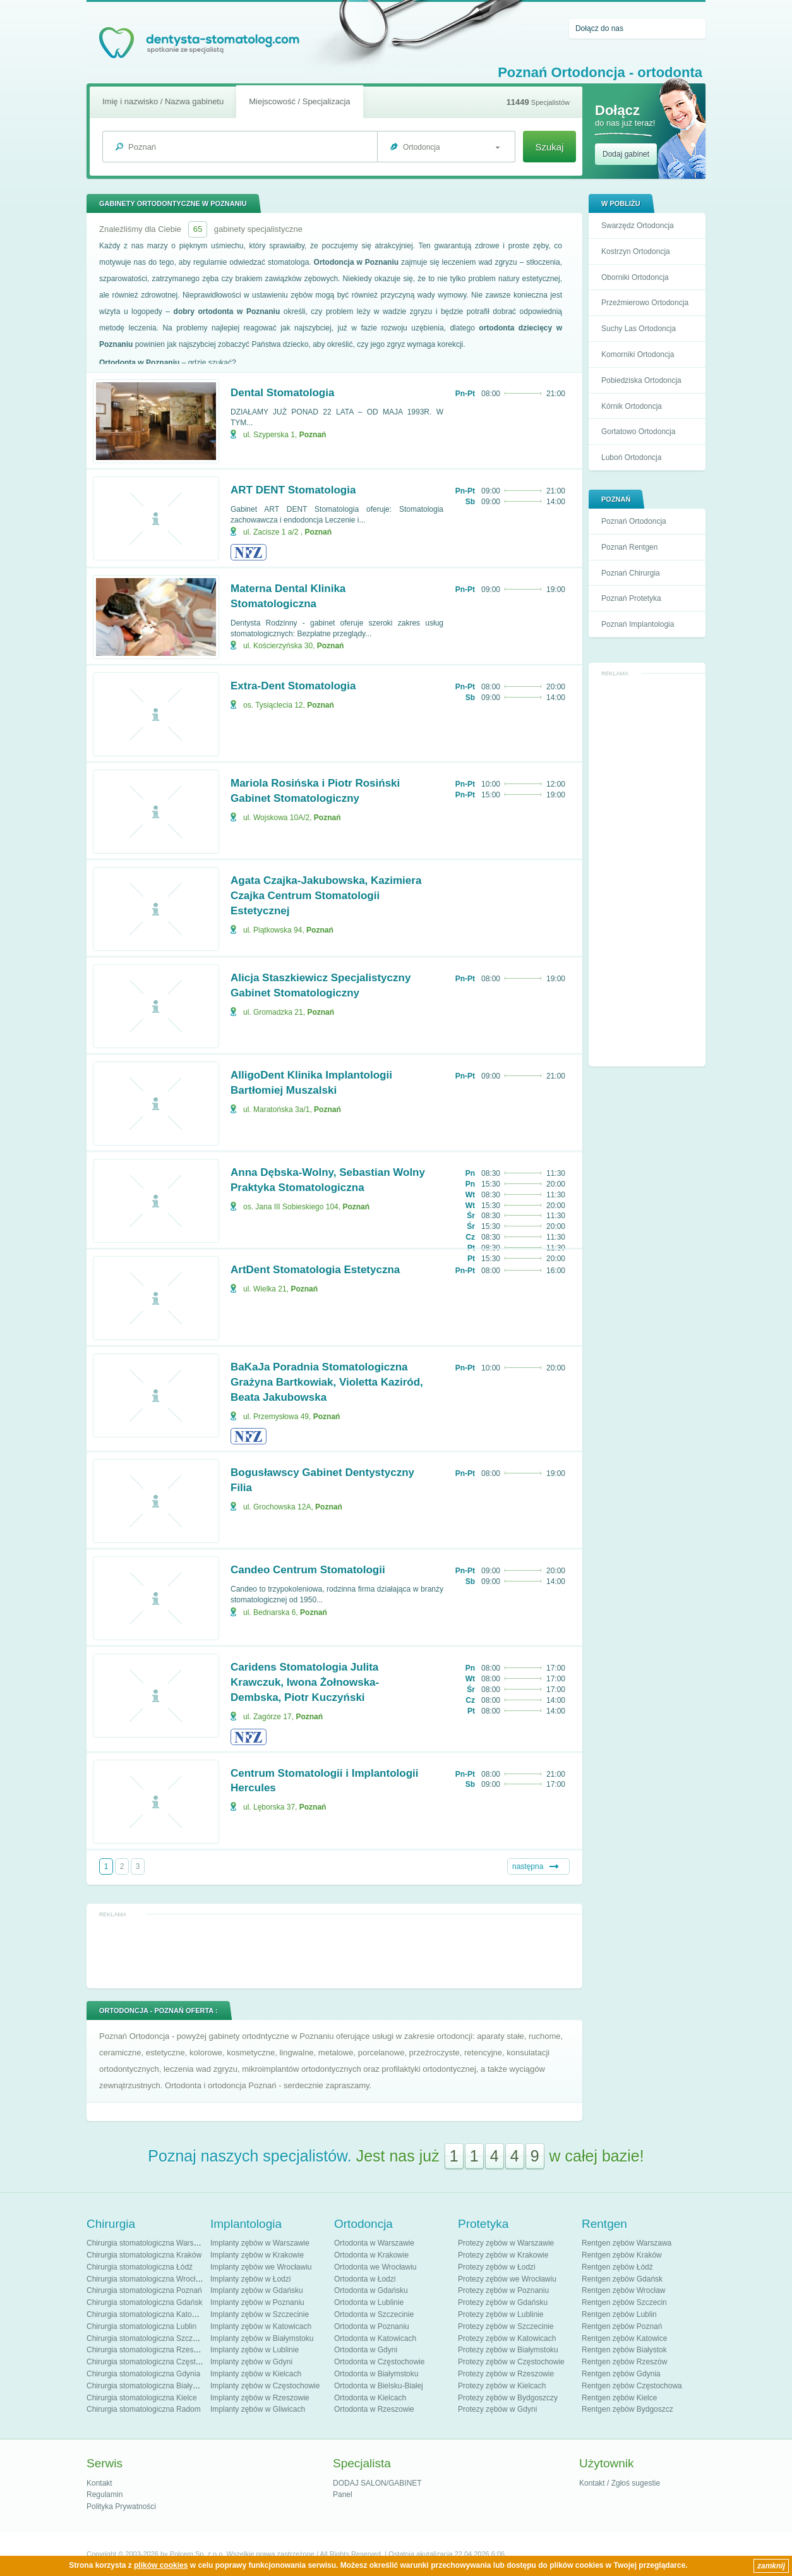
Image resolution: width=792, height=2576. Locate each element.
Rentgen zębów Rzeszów (624, 2361)
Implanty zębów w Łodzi (250, 2279)
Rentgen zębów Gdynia (621, 2373)
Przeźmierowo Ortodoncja (644, 302)
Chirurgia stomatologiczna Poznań (144, 2290)
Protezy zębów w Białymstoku (508, 2349)
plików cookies (161, 2565)
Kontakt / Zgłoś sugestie (619, 2483)
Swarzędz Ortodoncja (637, 225)
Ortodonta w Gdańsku (371, 2290)
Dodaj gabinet (626, 154)
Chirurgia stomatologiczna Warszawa (149, 2243)
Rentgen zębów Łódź (617, 2267)
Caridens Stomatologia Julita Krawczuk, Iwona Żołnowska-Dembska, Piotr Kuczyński (305, 1682)
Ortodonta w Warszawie (374, 2243)
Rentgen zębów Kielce (619, 2397)
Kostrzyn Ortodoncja (635, 251)
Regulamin (105, 2494)
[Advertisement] (647, 870)
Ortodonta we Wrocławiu (375, 2267)
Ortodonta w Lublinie (369, 2302)
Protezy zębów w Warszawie (506, 2243)
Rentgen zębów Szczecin (624, 2302)
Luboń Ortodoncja (631, 457)
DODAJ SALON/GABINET (377, 2483)
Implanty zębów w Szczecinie (259, 2314)
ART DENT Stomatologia (293, 490)
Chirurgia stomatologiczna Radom (144, 2409)
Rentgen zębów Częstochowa (632, 2385)
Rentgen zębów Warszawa (626, 2243)
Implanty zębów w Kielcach (255, 2373)
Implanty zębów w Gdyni (251, 2361)
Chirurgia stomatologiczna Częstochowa (154, 2361)
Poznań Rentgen (629, 547)
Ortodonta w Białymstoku (376, 2373)
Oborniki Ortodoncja (635, 277)
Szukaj (549, 147)
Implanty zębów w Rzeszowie (259, 2397)
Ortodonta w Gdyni (365, 2349)
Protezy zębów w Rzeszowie (506, 2373)
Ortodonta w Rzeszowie (374, 2409)
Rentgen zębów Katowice (624, 2338)
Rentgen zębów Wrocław (624, 2290)
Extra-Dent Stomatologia (293, 686)
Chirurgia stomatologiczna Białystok (147, 2385)
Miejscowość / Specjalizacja (299, 101)
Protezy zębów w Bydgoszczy (508, 2397)
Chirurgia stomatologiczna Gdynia (143, 2373)
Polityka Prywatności (121, 2506)
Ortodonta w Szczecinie (374, 2314)
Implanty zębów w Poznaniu (257, 2302)
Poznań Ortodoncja (633, 521)
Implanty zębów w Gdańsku (256, 2290)
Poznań (313, 434)
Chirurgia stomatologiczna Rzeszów (147, 2349)
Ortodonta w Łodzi (364, 2279)
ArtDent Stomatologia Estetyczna (315, 1270)
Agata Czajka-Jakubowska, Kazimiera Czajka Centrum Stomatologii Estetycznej (326, 895)
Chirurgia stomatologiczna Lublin (141, 2326)
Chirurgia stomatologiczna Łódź (140, 2267)
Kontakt (99, 2483)
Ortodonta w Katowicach (375, 2338)
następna (527, 1866)
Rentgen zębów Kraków (622, 2255)
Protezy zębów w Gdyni (497, 2409)
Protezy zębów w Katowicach (507, 2338)
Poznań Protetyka (631, 598)
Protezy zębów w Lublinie (500, 2314)
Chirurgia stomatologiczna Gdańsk (144, 2302)
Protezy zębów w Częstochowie (511, 2361)
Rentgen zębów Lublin (619, 2314)
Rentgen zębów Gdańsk (622, 2279)
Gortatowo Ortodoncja (638, 431)
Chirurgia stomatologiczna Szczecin (147, 2338)
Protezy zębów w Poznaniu (503, 2290)
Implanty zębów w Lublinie (254, 2349)
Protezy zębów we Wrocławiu (507, 2279)
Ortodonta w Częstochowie (379, 2361)
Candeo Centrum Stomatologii (308, 1570)
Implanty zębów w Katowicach (260, 2326)
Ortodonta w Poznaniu (371, 2326)
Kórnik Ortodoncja (631, 406)
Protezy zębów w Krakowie (503, 2255)
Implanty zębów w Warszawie (259, 2243)
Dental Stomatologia (282, 393)
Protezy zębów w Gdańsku (503, 2302)
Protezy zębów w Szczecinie (505, 2326)
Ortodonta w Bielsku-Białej (378, 2385)
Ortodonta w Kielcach (370, 2397)
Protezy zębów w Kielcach (502, 2385)
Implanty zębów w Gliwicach (257, 2409)
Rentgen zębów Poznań (622, 2326)
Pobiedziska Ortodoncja (641, 380)
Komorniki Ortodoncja (637, 354)
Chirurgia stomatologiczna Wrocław (146, 2279)
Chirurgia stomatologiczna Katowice (147, 2314)
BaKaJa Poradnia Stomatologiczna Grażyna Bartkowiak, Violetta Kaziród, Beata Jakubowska (327, 1382)
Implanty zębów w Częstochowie (265, 2385)
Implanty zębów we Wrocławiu (261, 2267)
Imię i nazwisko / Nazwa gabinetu (163, 101)
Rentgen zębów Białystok (624, 2349)
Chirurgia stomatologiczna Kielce (142, 2397)
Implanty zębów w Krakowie (257, 2255)
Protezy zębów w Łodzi (497, 2267)
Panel (342, 2494)
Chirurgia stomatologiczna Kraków (144, 2255)
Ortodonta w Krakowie (371, 2255)
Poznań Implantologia (637, 624)
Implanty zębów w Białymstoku (261, 2338)
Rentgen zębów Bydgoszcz (627, 2409)
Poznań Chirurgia (630, 573)
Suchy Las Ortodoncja (638, 328)
